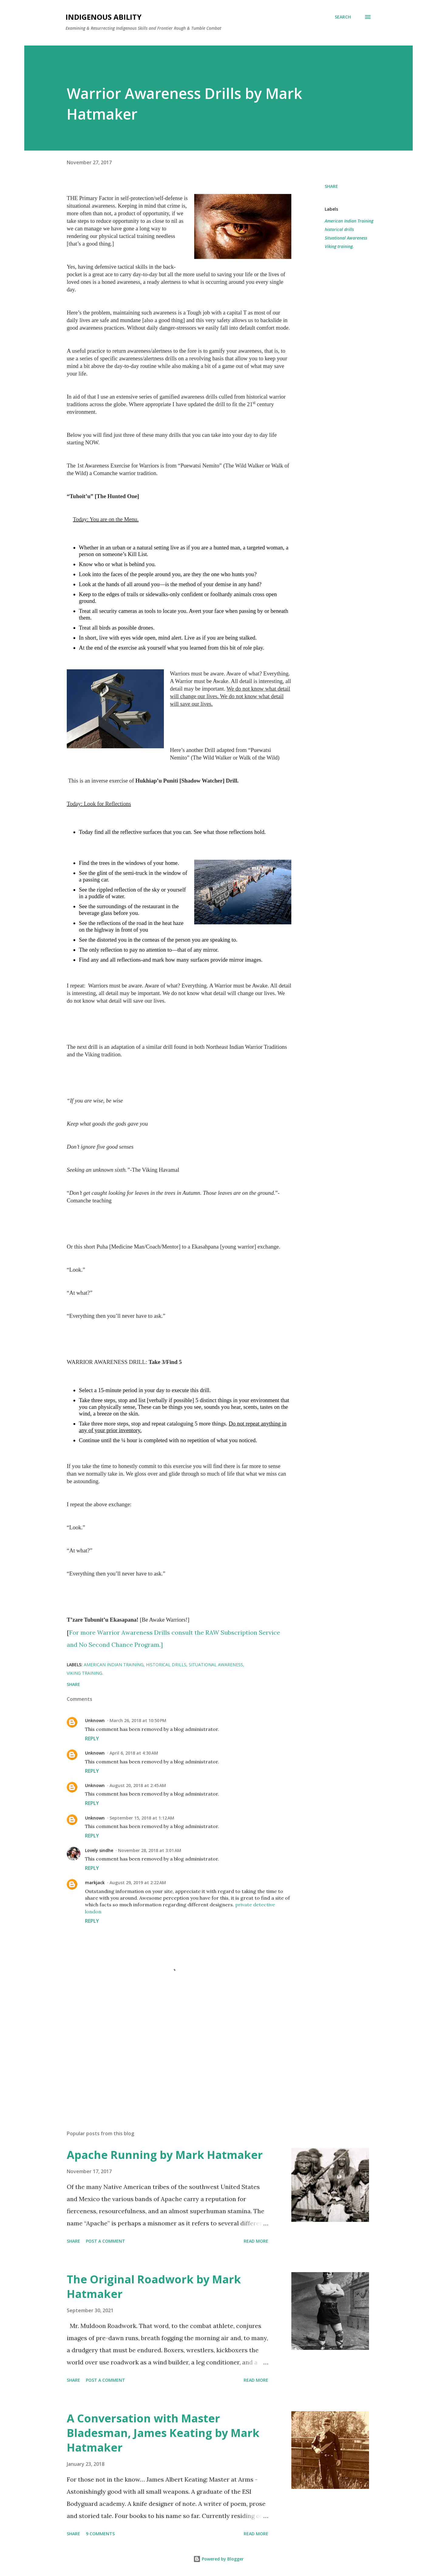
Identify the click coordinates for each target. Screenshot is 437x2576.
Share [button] (331, 186)
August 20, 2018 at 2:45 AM (138, 1785)
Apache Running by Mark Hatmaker (165, 2154)
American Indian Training (349, 221)
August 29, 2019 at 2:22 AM (138, 1882)
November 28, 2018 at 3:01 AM (149, 1850)
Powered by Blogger (218, 2559)
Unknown (95, 1720)
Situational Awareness (346, 238)
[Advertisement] (169, 2054)
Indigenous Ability (103, 17)
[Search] (343, 17)
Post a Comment (105, 2241)
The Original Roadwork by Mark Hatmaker (154, 2286)
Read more (256, 2241)
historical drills (339, 229)
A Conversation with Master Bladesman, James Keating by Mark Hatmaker (163, 2433)
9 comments (100, 2534)
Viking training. (339, 246)
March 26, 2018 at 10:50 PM (138, 1720)
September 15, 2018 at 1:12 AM (142, 1818)
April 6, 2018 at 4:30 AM (134, 1753)
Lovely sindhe (99, 1850)
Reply (92, 1738)
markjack (95, 1882)
